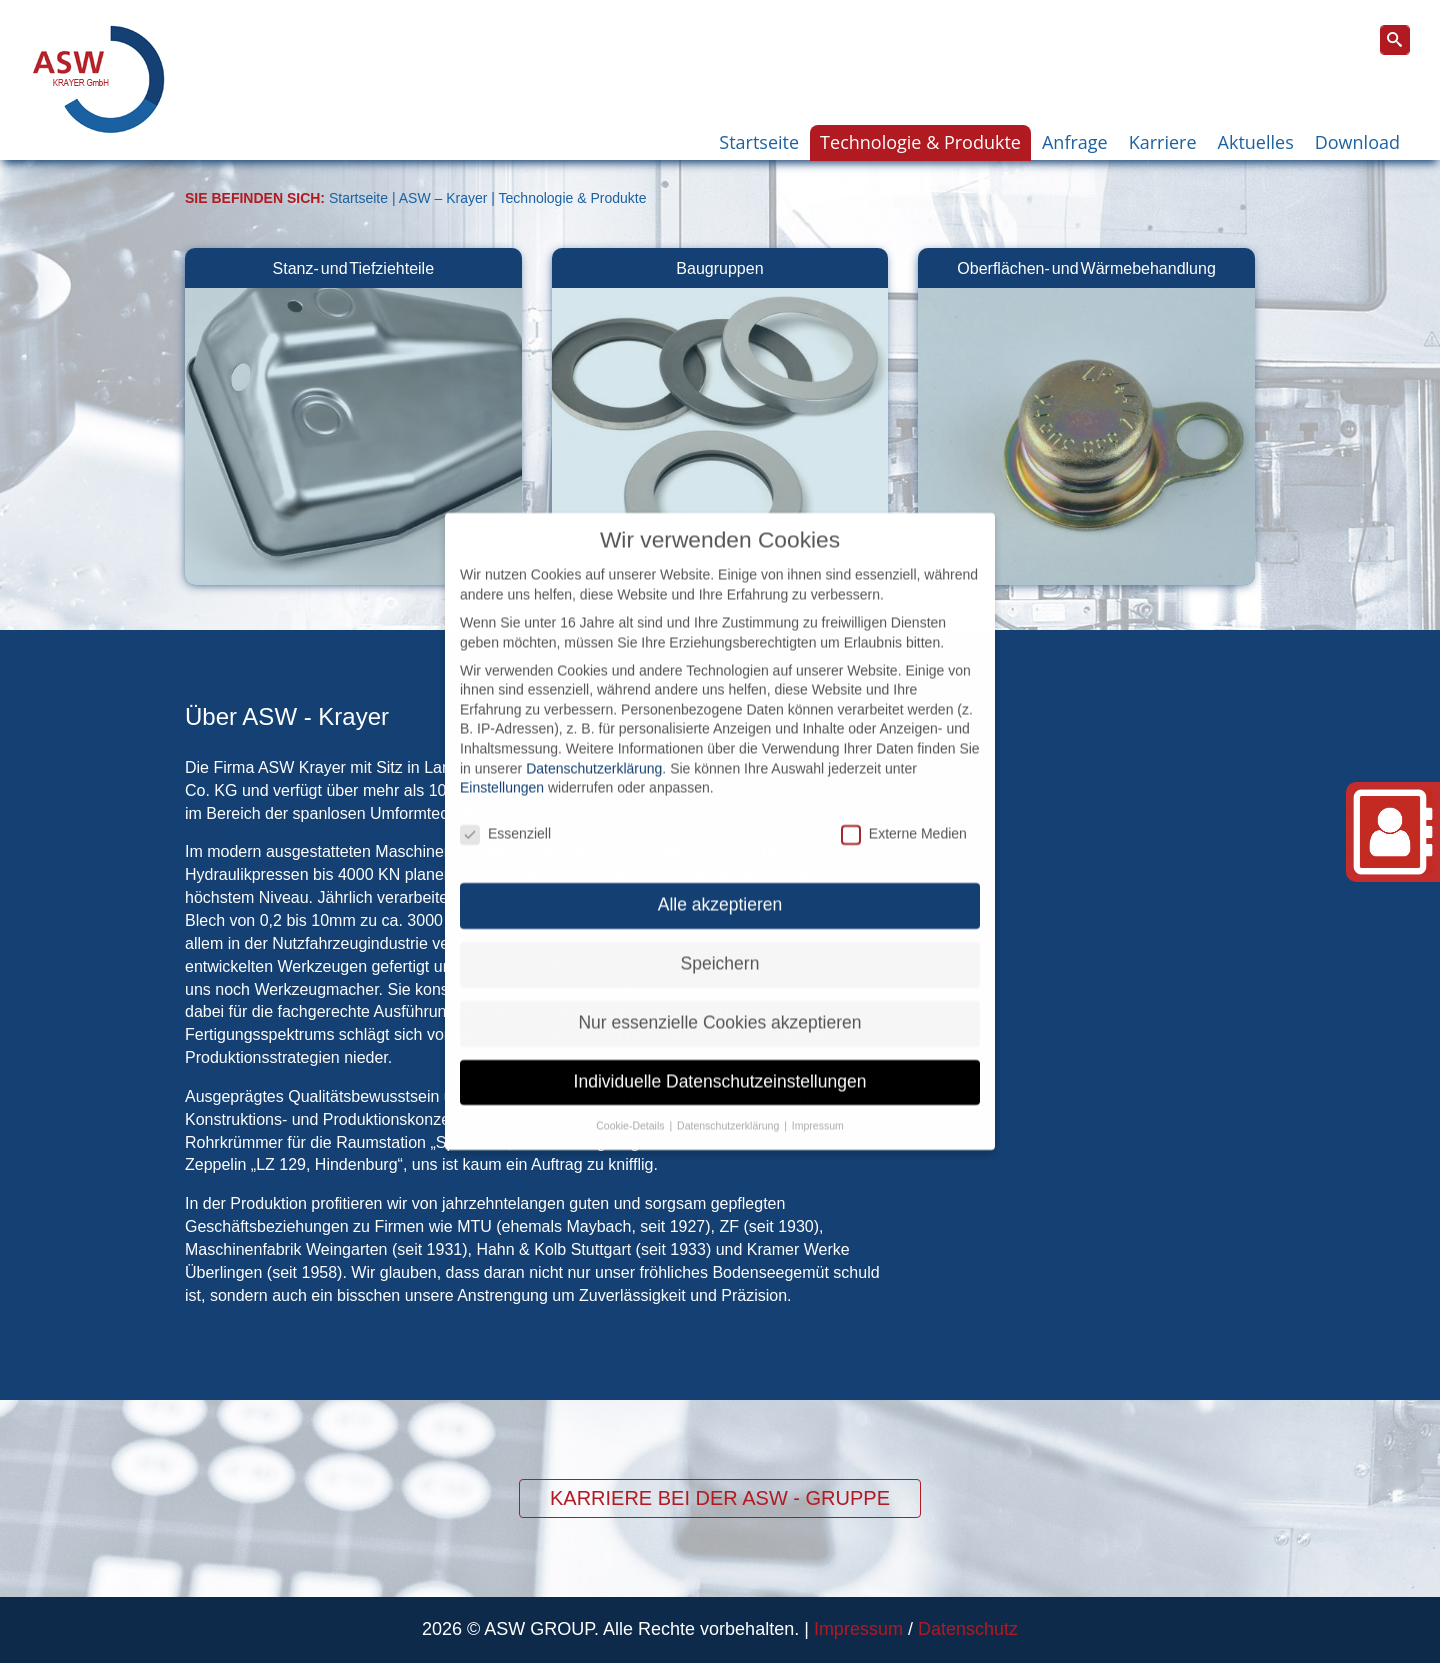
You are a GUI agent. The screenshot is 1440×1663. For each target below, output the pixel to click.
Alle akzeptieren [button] (720, 862)
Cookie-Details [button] (631, 1083)
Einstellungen (502, 745)
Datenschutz (968, 1629)
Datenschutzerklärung (594, 726)
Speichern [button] (720, 921)
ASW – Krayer (443, 198)
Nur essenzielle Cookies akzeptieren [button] (719, 980)
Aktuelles (1256, 142)
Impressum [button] (818, 1083)
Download (1357, 142)
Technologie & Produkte (920, 142)
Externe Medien (904, 791)
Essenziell (505, 791)
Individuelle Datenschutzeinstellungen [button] (720, 1039)
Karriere (1163, 142)
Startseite (759, 142)
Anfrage (1075, 142)
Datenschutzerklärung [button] (729, 1083)
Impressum (858, 1629)
